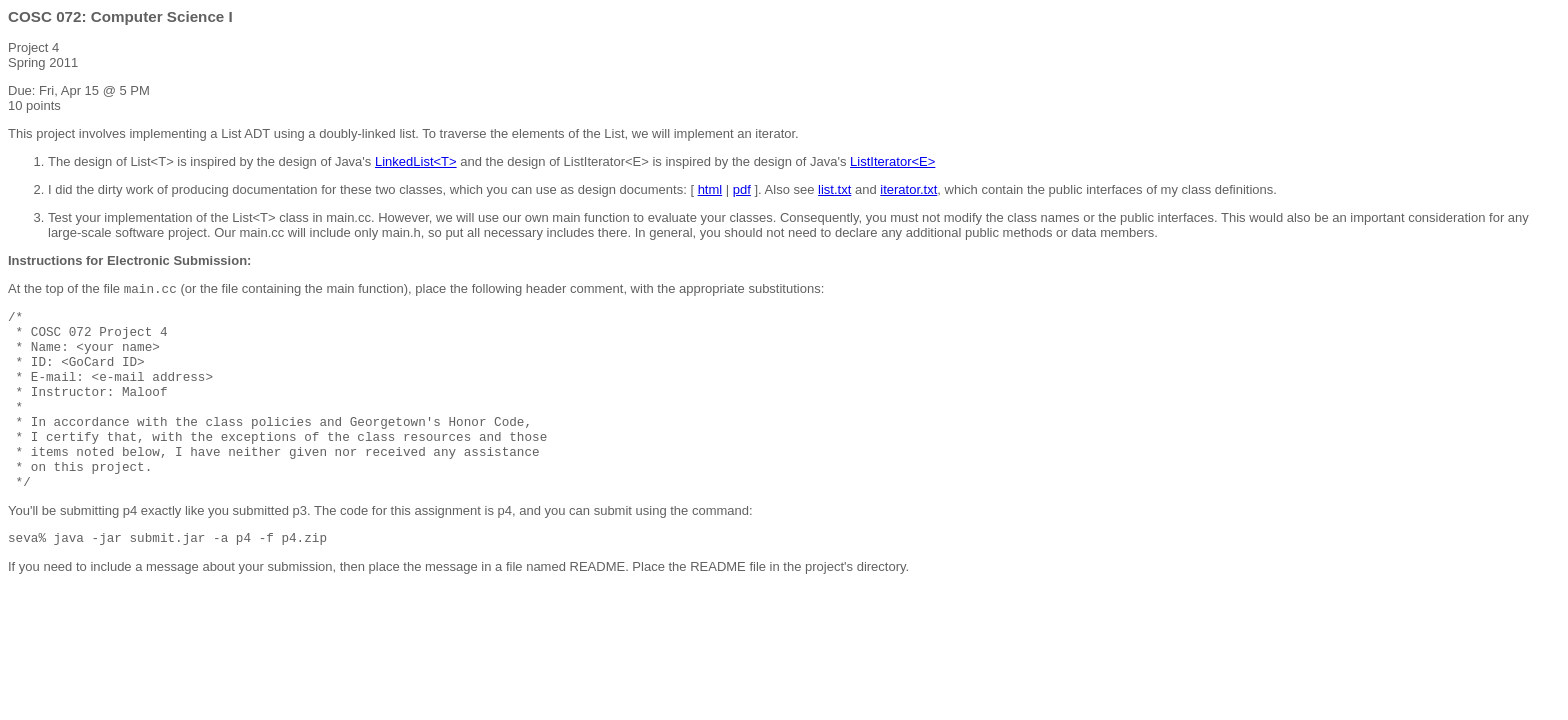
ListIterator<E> (892, 161)
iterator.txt (908, 189)
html (710, 189)
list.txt (834, 189)
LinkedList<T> (416, 161)
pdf (742, 189)
